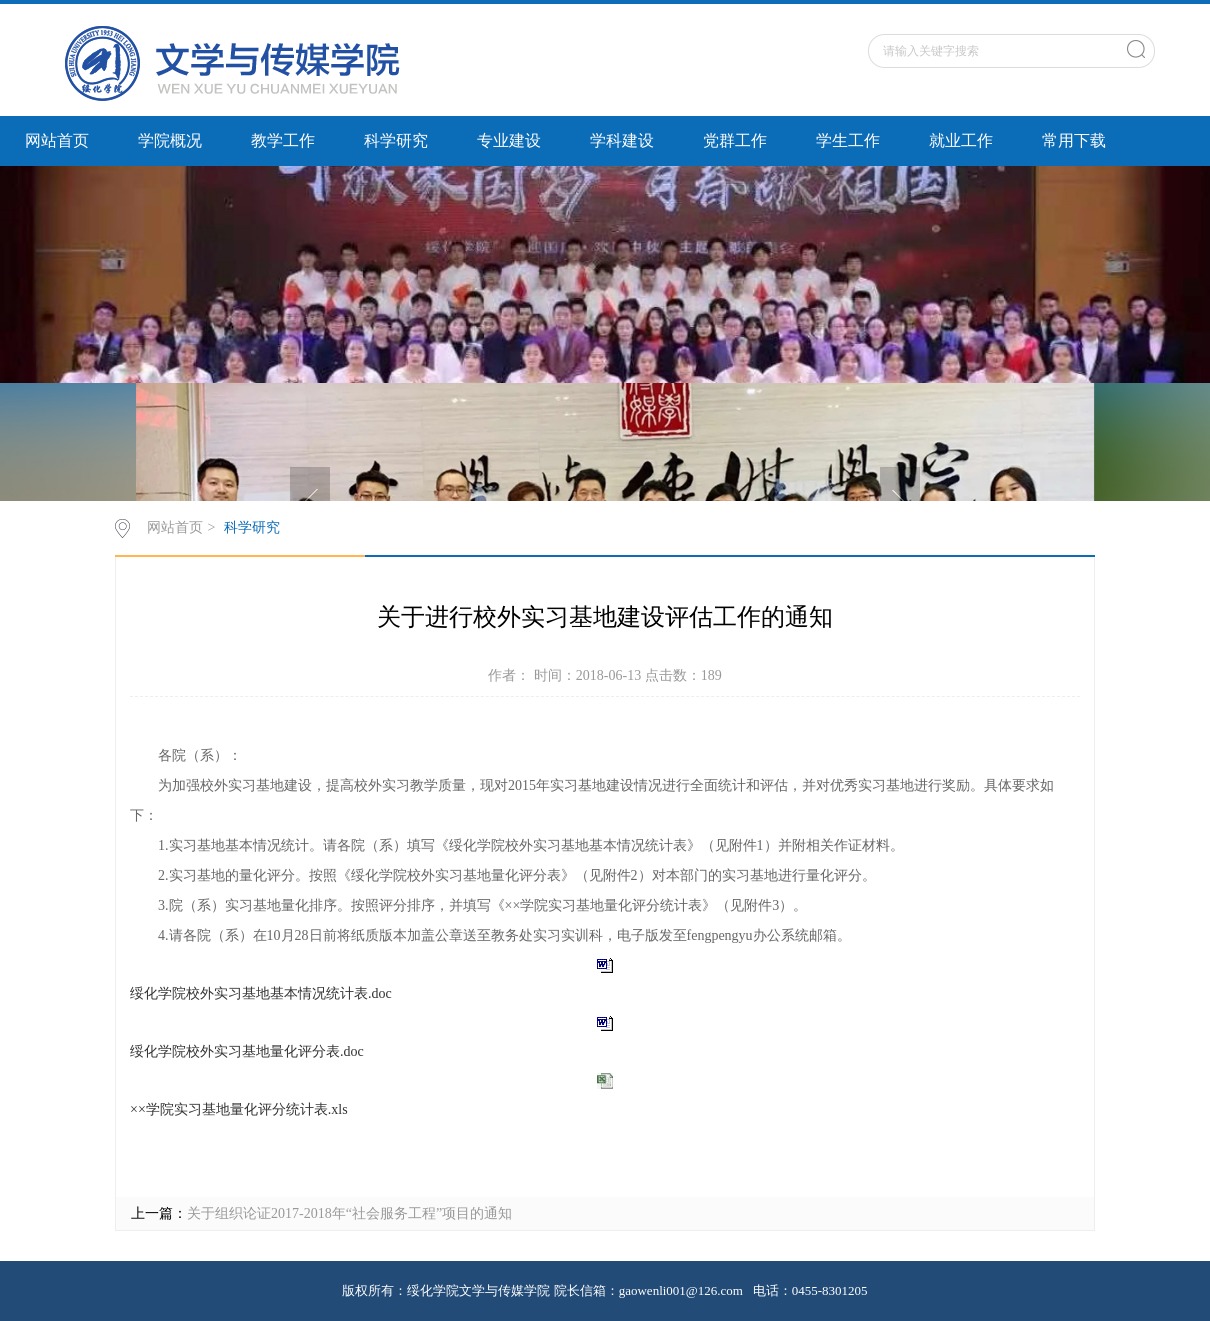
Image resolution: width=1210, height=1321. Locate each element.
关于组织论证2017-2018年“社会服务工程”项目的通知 (349, 1213)
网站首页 (57, 140)
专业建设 (509, 140)
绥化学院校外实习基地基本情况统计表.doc (261, 993)
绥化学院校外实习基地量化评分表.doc (247, 1051)
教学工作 (283, 140)
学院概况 (170, 140)
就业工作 (961, 140)
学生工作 (848, 140)
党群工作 (735, 140)
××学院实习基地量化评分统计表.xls (239, 1109)
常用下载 (1074, 140)
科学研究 (396, 140)
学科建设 (622, 140)
